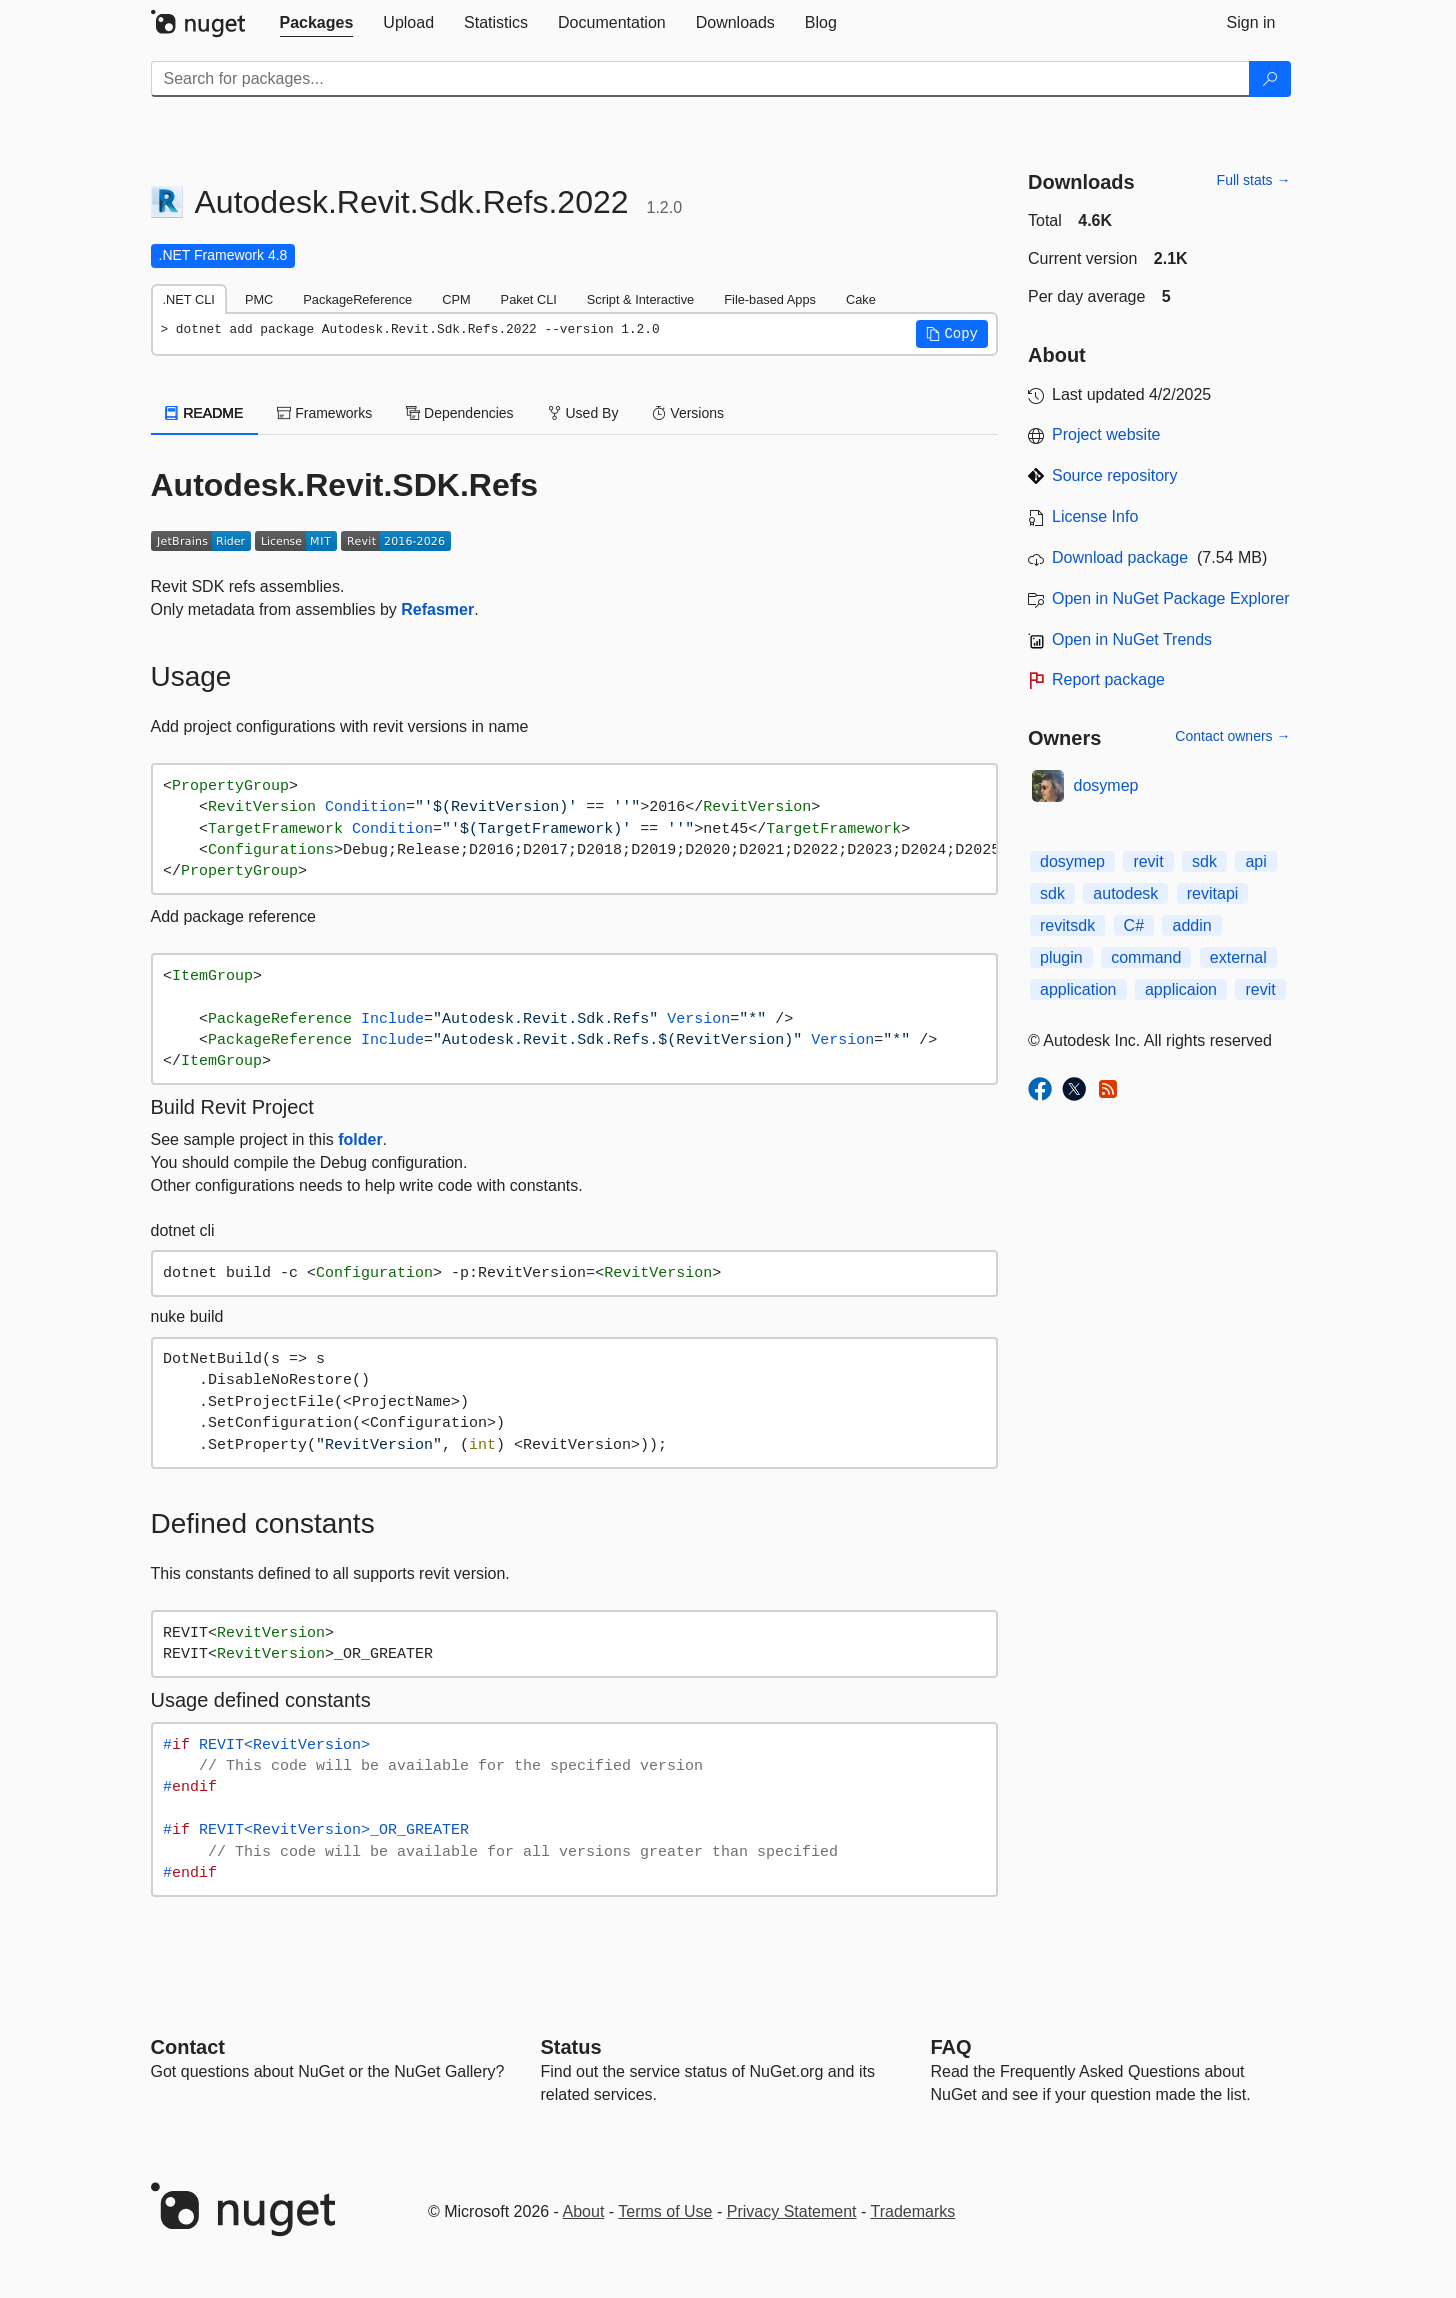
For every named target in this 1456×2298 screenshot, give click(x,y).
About (584, 2211)
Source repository (1114, 475)
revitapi (1213, 893)
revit (1148, 861)
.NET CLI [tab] (189, 299)
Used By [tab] (583, 413)
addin (1191, 925)
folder (360, 1139)
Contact (188, 2047)
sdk (1204, 861)
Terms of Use (665, 2211)
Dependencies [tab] (459, 413)
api (1255, 861)
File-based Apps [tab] (770, 299)
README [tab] (205, 413)
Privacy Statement (792, 2211)
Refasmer (437, 609)
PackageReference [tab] (357, 299)
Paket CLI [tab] (529, 299)
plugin (1061, 957)
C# (1134, 925)
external (1238, 957)
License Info (1095, 516)
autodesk (1125, 893)
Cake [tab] (861, 299)
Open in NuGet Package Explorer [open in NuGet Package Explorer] (1170, 598)
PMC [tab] (259, 299)
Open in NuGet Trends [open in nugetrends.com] (1132, 639)
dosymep (1106, 785)
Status (571, 2047)
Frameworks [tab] (324, 413)
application (1078, 989)
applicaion (1181, 989)
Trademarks (913, 2211)
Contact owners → (1232, 736)
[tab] (317, 23)
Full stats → (1254, 180)
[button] (952, 334)
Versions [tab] (688, 413)
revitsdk (1067, 925)
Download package (1120, 557)
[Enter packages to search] (700, 79)
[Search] (1270, 79)
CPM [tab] (456, 299)
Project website (1106, 434)
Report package (1108, 679)
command (1146, 957)
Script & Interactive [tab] (640, 299)
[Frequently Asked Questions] (951, 2047)
